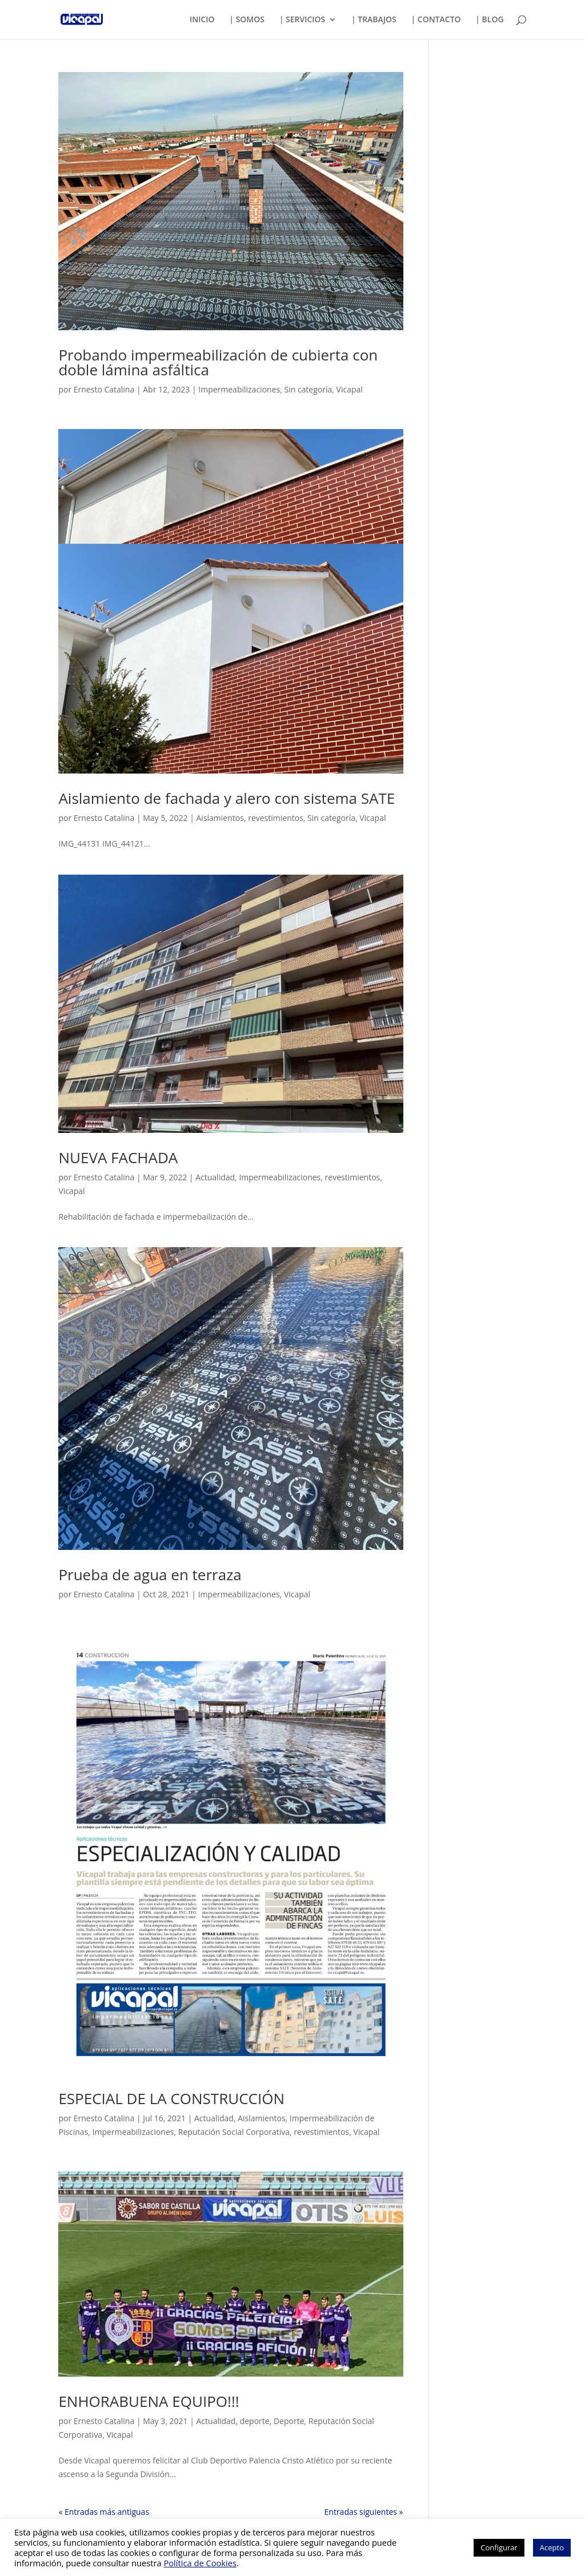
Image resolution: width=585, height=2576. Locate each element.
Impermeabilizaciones (239, 389)
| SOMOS (247, 20)
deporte (255, 2420)
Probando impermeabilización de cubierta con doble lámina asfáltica (218, 362)
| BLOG (489, 20)
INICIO (202, 20)
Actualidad (215, 1177)
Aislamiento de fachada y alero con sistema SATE (226, 798)
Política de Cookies (199, 2563)
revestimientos (275, 817)
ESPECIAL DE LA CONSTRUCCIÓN (171, 2098)
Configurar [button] (499, 2547)
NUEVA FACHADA (118, 1157)
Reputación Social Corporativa (234, 2131)
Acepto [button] (552, 2547)
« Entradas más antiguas (103, 2511)
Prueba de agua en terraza (149, 1574)
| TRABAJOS (373, 20)
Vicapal (349, 389)
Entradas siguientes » (363, 2511)
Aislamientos (220, 817)
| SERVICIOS (302, 20)
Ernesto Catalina (104, 389)
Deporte (289, 2420)
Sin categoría (308, 389)
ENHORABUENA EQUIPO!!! (148, 2401)
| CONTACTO (435, 20)
